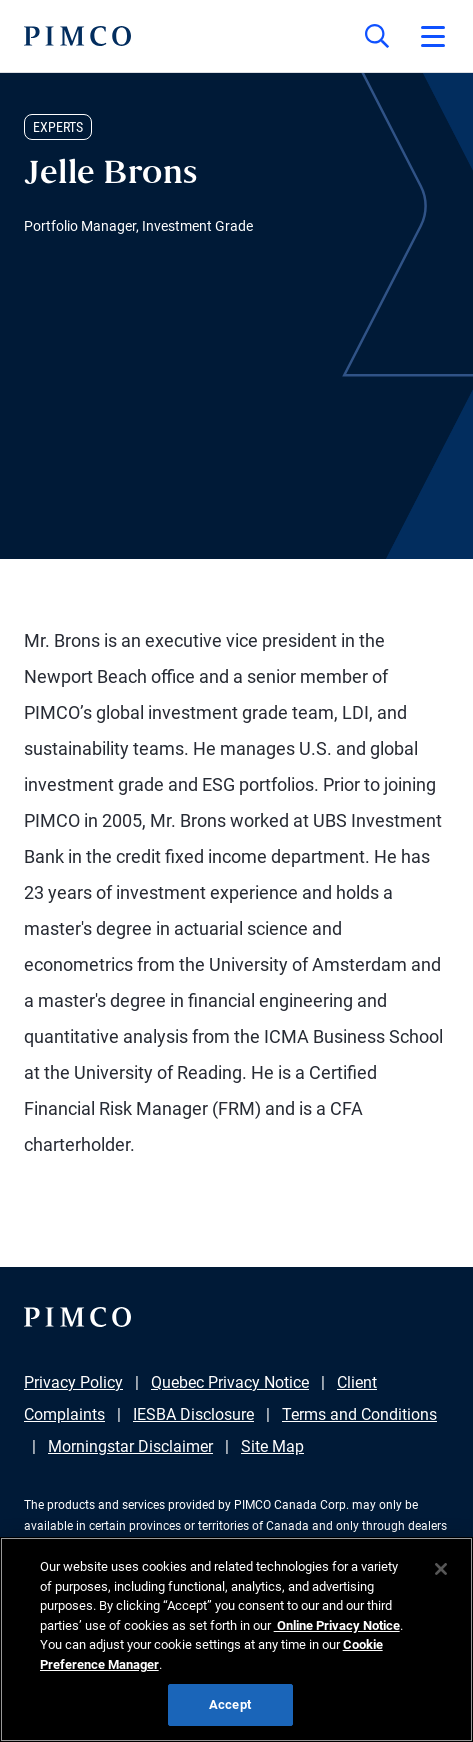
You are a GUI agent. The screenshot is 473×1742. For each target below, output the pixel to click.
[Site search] (377, 36)
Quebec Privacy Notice (230, 1382)
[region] (236, 1639)
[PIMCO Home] (77, 36)
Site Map (272, 1446)
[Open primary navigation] (433, 36)
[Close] (441, 1569)
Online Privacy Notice (337, 1625)
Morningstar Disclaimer (130, 1446)
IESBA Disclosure (193, 1414)
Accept (230, 1704)
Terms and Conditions (359, 1414)
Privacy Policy (73, 1382)
